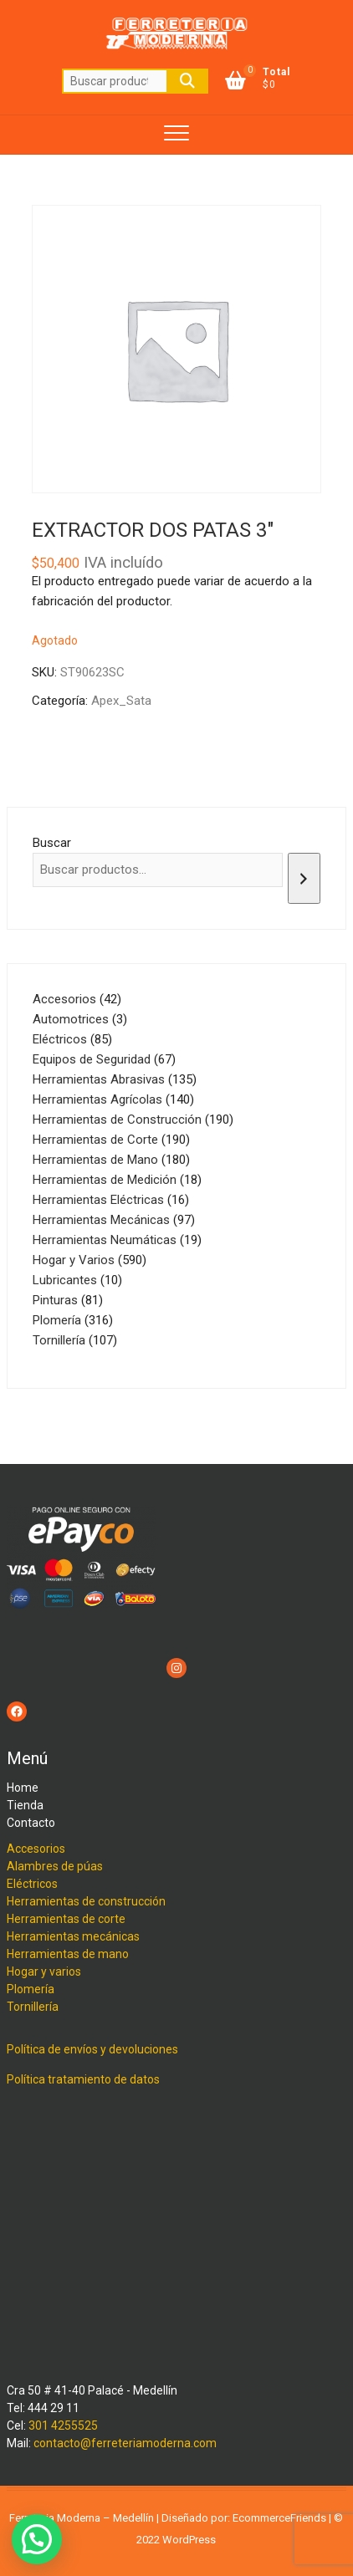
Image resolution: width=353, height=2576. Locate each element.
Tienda (25, 1805)
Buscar (187, 81)
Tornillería (33, 2006)
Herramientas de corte (66, 1919)
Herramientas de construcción (86, 1901)
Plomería (30, 1989)
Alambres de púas (55, 1866)
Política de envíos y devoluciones (92, 2049)
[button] (37, 2539)
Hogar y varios (44, 1971)
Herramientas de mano (68, 1954)
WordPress (189, 2539)
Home (22, 1787)
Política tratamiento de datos (83, 2079)
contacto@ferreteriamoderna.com (125, 2443)
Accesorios (36, 1848)
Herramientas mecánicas (73, 1936)
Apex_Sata (121, 700)
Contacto (31, 1822)
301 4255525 (63, 2425)
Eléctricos (32, 1883)
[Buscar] (304, 878)
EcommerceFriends (279, 2518)
